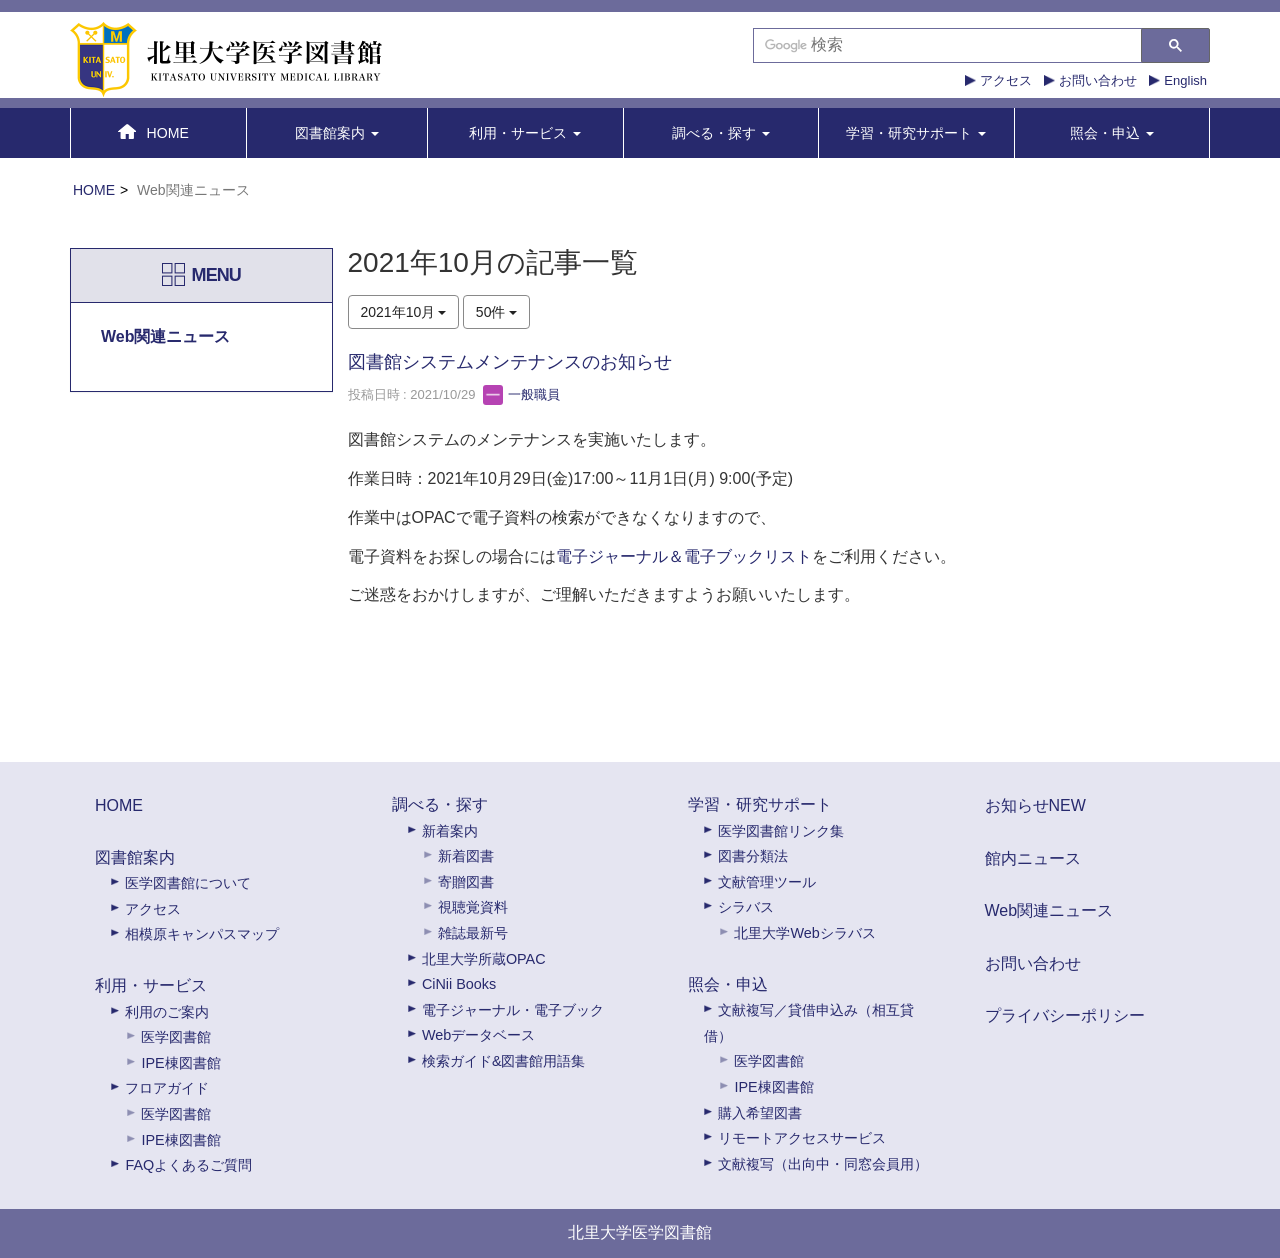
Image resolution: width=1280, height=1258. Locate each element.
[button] (337, 133)
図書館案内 (135, 857)
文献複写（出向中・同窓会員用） (823, 1164)
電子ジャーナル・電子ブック (513, 1010)
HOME (94, 190)
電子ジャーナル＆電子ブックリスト (684, 556)
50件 (496, 312)
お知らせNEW (1035, 805)
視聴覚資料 (473, 907)
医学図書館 (176, 1037)
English (1185, 80)
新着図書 (466, 856)
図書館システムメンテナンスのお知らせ (510, 362)
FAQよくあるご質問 (188, 1165)
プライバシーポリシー (1065, 1015)
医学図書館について (188, 883)
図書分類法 (753, 856)
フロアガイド (167, 1088)
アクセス (1006, 80)
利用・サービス (151, 985)
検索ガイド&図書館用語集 (504, 1061)
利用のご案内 (167, 1012)
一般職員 (522, 394)
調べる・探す (440, 804)
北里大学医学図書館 (640, 1232)
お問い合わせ (1098, 80)
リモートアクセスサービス (802, 1138)
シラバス (746, 907)
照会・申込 (728, 984)
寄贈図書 (466, 882)
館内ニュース (1033, 858)
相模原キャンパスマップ (202, 934)
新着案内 (450, 831)
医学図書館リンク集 (781, 831)
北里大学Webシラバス (804, 933)
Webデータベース (478, 1035)
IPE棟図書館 (180, 1063)
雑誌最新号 (473, 933)
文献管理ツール (767, 882)
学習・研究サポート (760, 804)
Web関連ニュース (1049, 910)
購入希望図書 (760, 1113)
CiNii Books (459, 984)
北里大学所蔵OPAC (484, 959)
